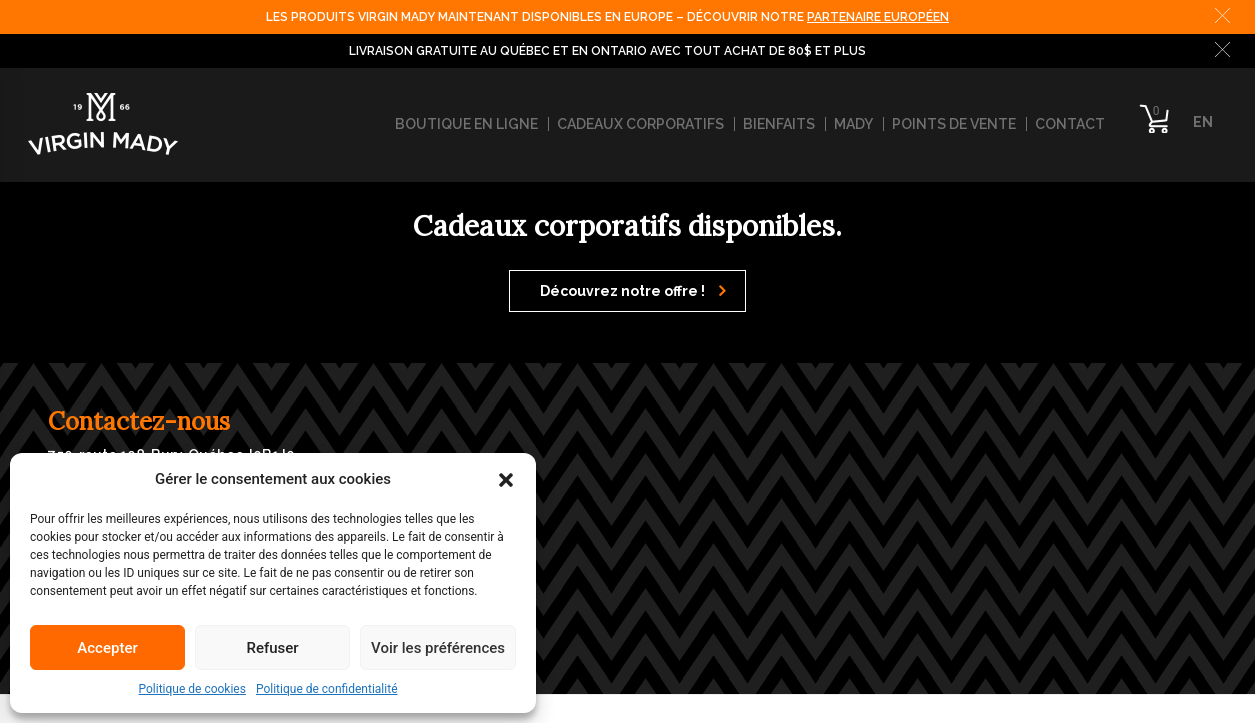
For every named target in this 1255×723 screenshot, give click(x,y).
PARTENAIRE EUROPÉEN (878, 17)
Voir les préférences (438, 648)
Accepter (107, 648)
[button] (506, 479)
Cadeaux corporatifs (640, 124)
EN (1203, 122)
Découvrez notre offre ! (632, 291)
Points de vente (954, 124)
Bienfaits (779, 124)
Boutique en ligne (466, 124)
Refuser (272, 648)
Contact (1070, 124)
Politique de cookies (192, 689)
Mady (853, 124)
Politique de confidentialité (327, 689)
